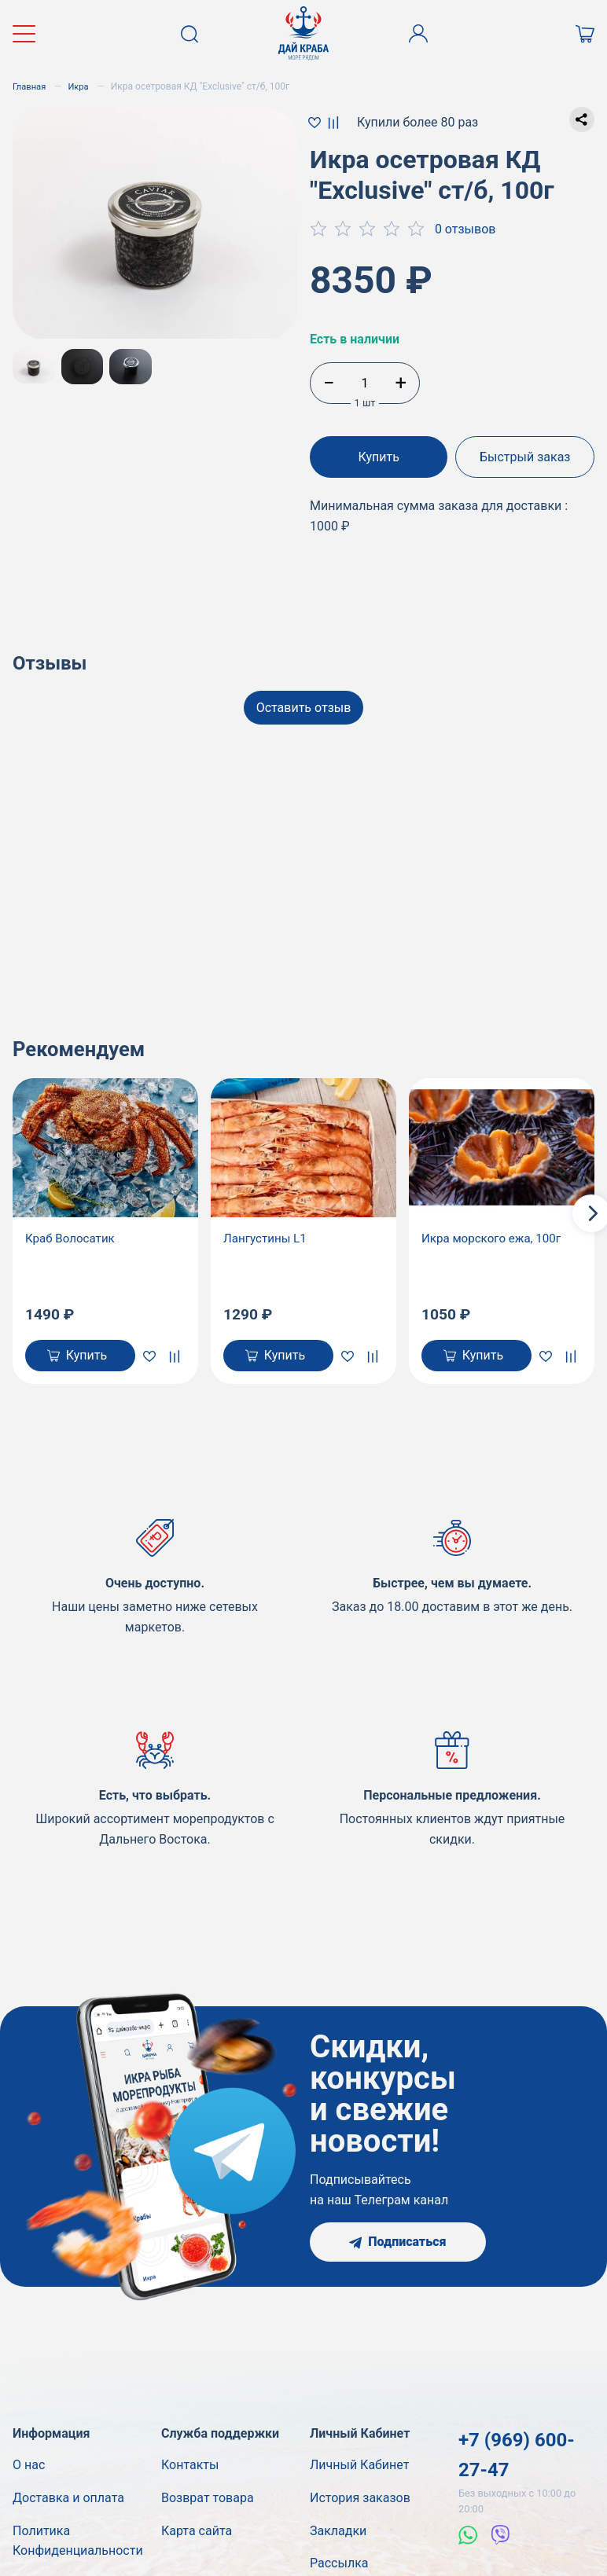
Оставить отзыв (303, 702)
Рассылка (339, 2566)
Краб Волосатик (72, 1238)
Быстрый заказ (526, 457)
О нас (29, 2467)
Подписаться (397, 2244)
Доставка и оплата (68, 2500)
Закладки (338, 2533)
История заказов (360, 2500)
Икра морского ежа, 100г (495, 1238)
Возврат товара (207, 2500)
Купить (377, 457)
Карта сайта (196, 2533)
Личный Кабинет (359, 2467)
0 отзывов (465, 229)
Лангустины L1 (267, 1238)
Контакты (190, 2467)
